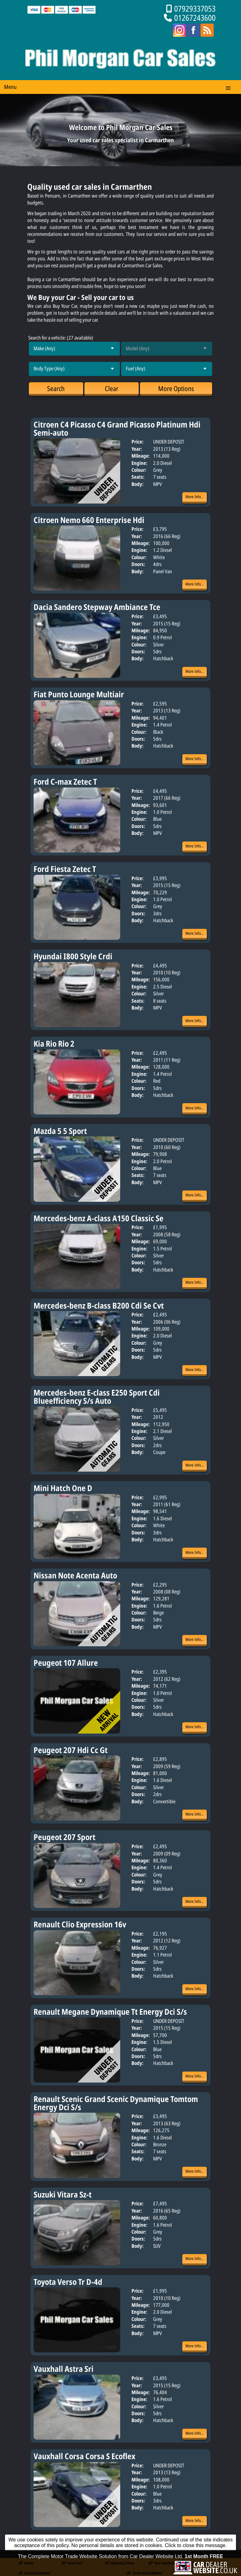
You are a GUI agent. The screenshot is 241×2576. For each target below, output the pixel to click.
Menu (10, 86)
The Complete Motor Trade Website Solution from (120, 2573)
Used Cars (72, 2563)
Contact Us (203, 2563)
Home (26, 2563)
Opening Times (119, 2563)
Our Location (161, 2563)
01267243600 (195, 17)
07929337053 (195, 8)
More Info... (194, 496)
